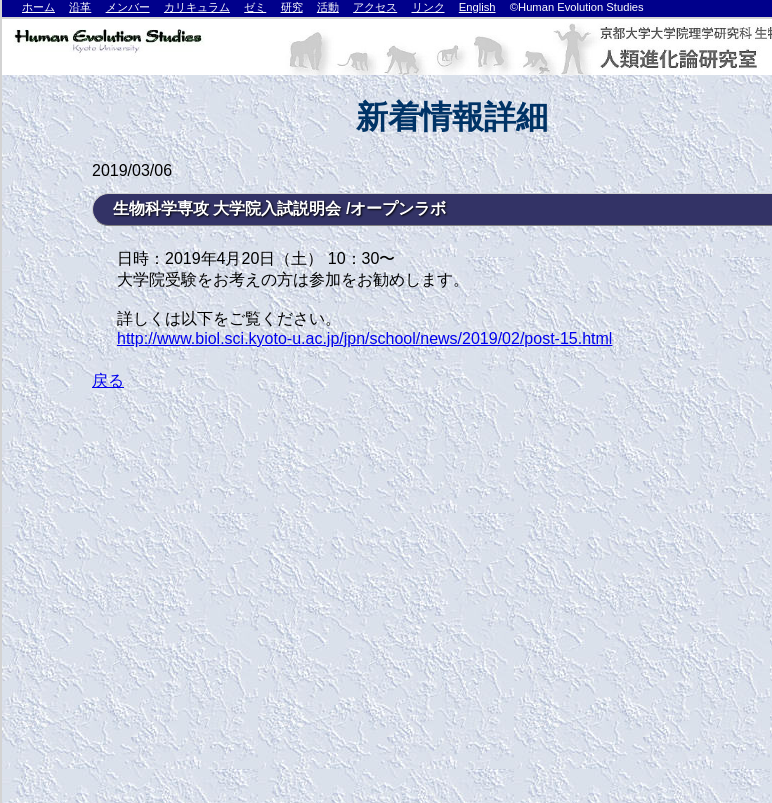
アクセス (375, 7)
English (477, 7)
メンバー (128, 7)
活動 (328, 7)
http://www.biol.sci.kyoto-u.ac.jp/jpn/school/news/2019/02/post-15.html (364, 338)
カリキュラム (197, 7)
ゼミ (255, 7)
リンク (428, 7)
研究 (292, 7)
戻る (108, 380)
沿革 (80, 7)
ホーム (38, 7)
